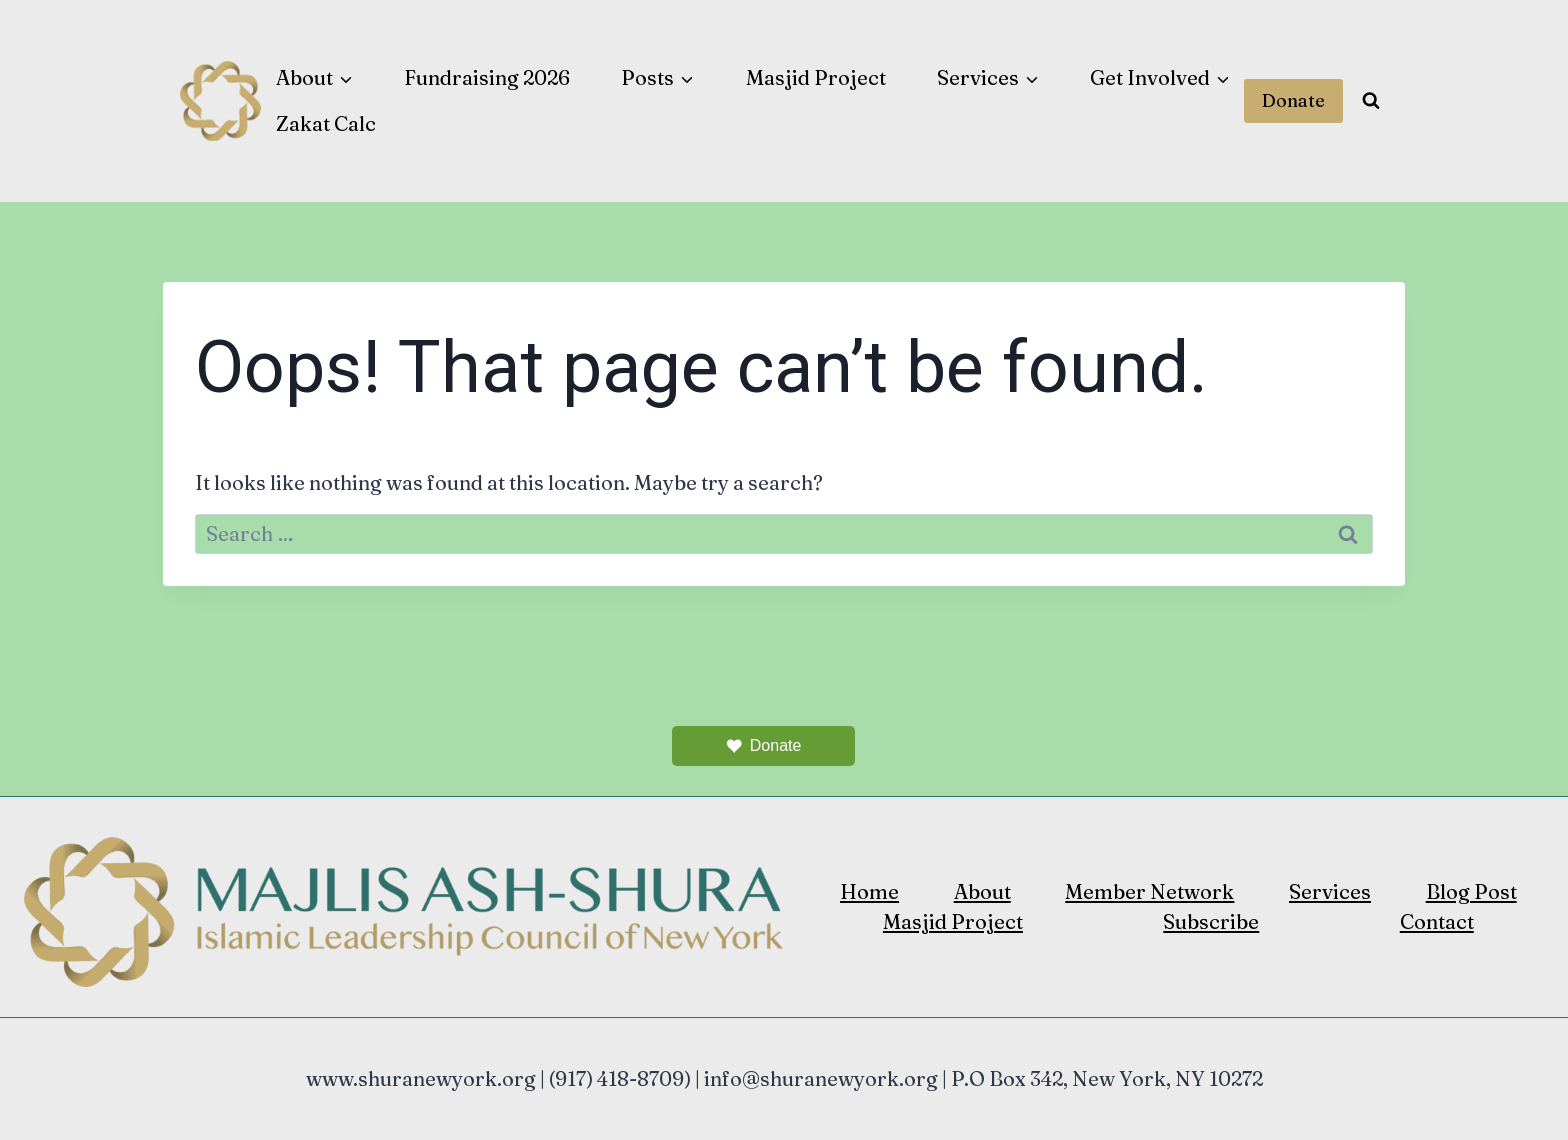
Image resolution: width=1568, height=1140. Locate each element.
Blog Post (1471, 891)
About (982, 891)
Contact (1437, 921)
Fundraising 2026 (487, 77)
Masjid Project (816, 77)
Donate (1293, 100)
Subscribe (1211, 921)
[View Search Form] (1371, 101)
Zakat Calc (326, 123)
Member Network (1149, 891)
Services (1330, 891)
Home (869, 891)
